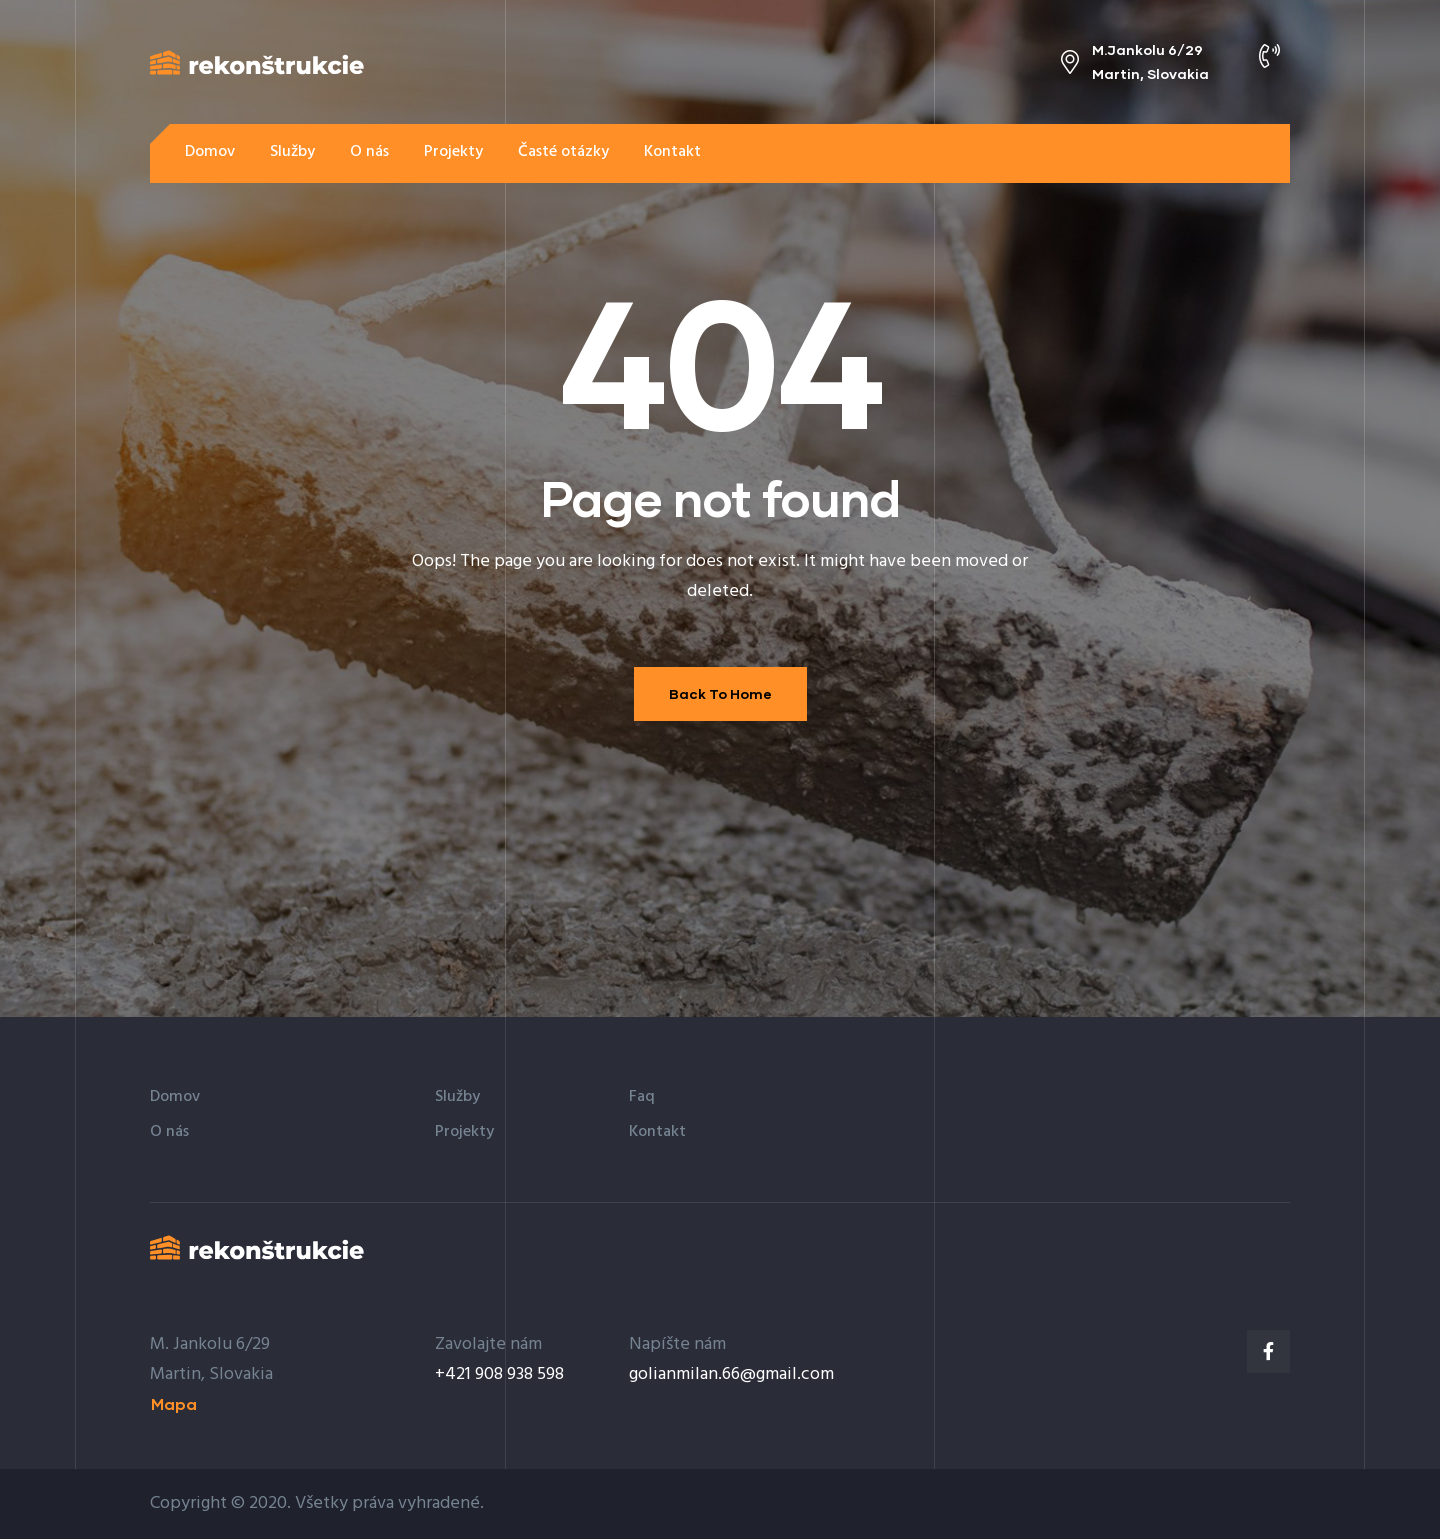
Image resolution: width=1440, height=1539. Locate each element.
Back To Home (720, 693)
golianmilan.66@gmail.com (731, 1374)
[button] (1230, 152)
